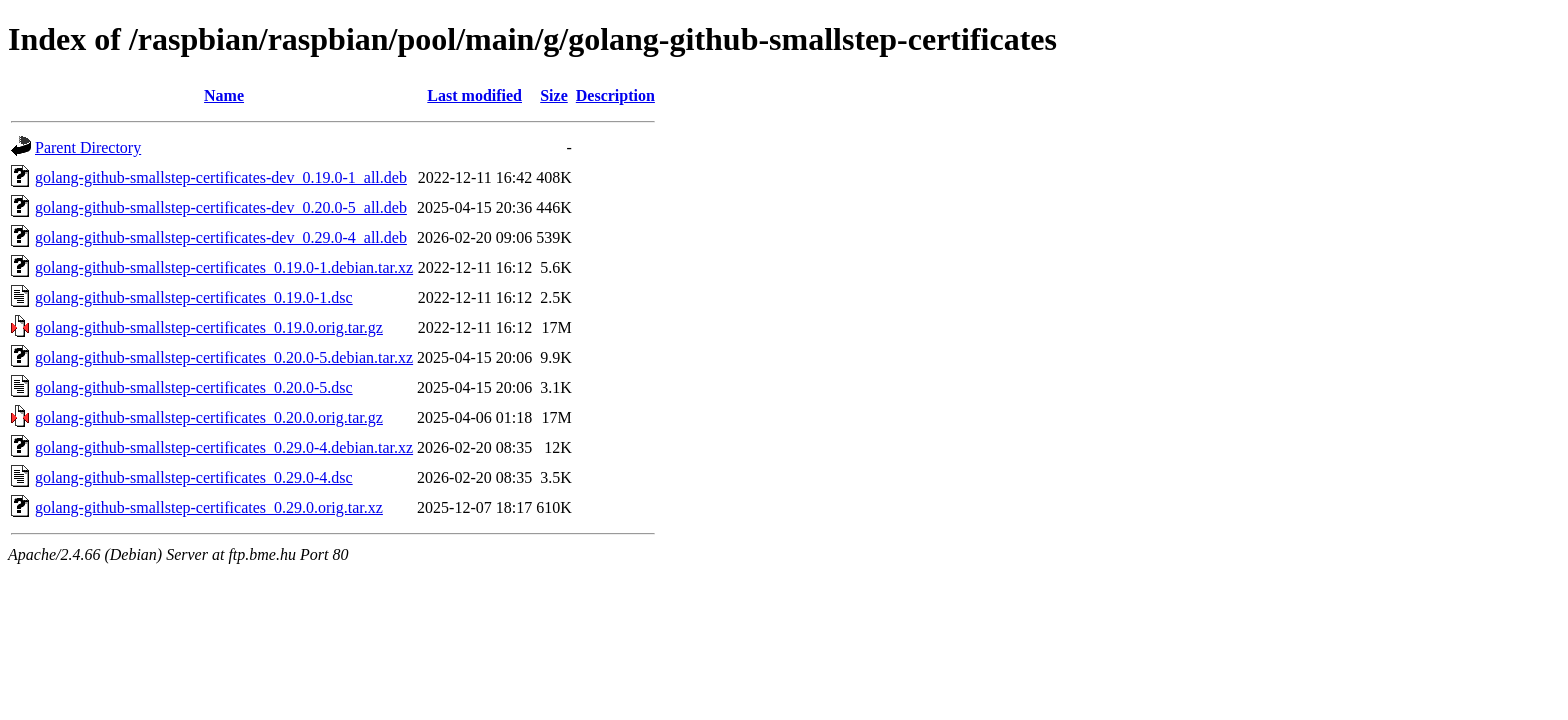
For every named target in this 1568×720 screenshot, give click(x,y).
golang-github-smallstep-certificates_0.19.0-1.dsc (194, 297)
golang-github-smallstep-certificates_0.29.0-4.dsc (194, 477)
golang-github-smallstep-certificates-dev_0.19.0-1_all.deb (221, 177)
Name (224, 95)
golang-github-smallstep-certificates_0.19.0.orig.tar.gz (209, 327)
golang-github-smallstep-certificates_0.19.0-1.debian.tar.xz (224, 267)
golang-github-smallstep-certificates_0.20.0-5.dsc (194, 387)
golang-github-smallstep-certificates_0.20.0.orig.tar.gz (209, 417)
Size (554, 95)
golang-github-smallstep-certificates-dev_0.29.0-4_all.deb (221, 237)
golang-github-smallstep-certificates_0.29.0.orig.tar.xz (209, 507)
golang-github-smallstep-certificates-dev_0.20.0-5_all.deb (221, 207)
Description (615, 95)
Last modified (474, 95)
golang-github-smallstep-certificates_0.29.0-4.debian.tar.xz (224, 447)
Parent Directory (88, 147)
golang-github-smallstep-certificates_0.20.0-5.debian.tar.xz (224, 357)
